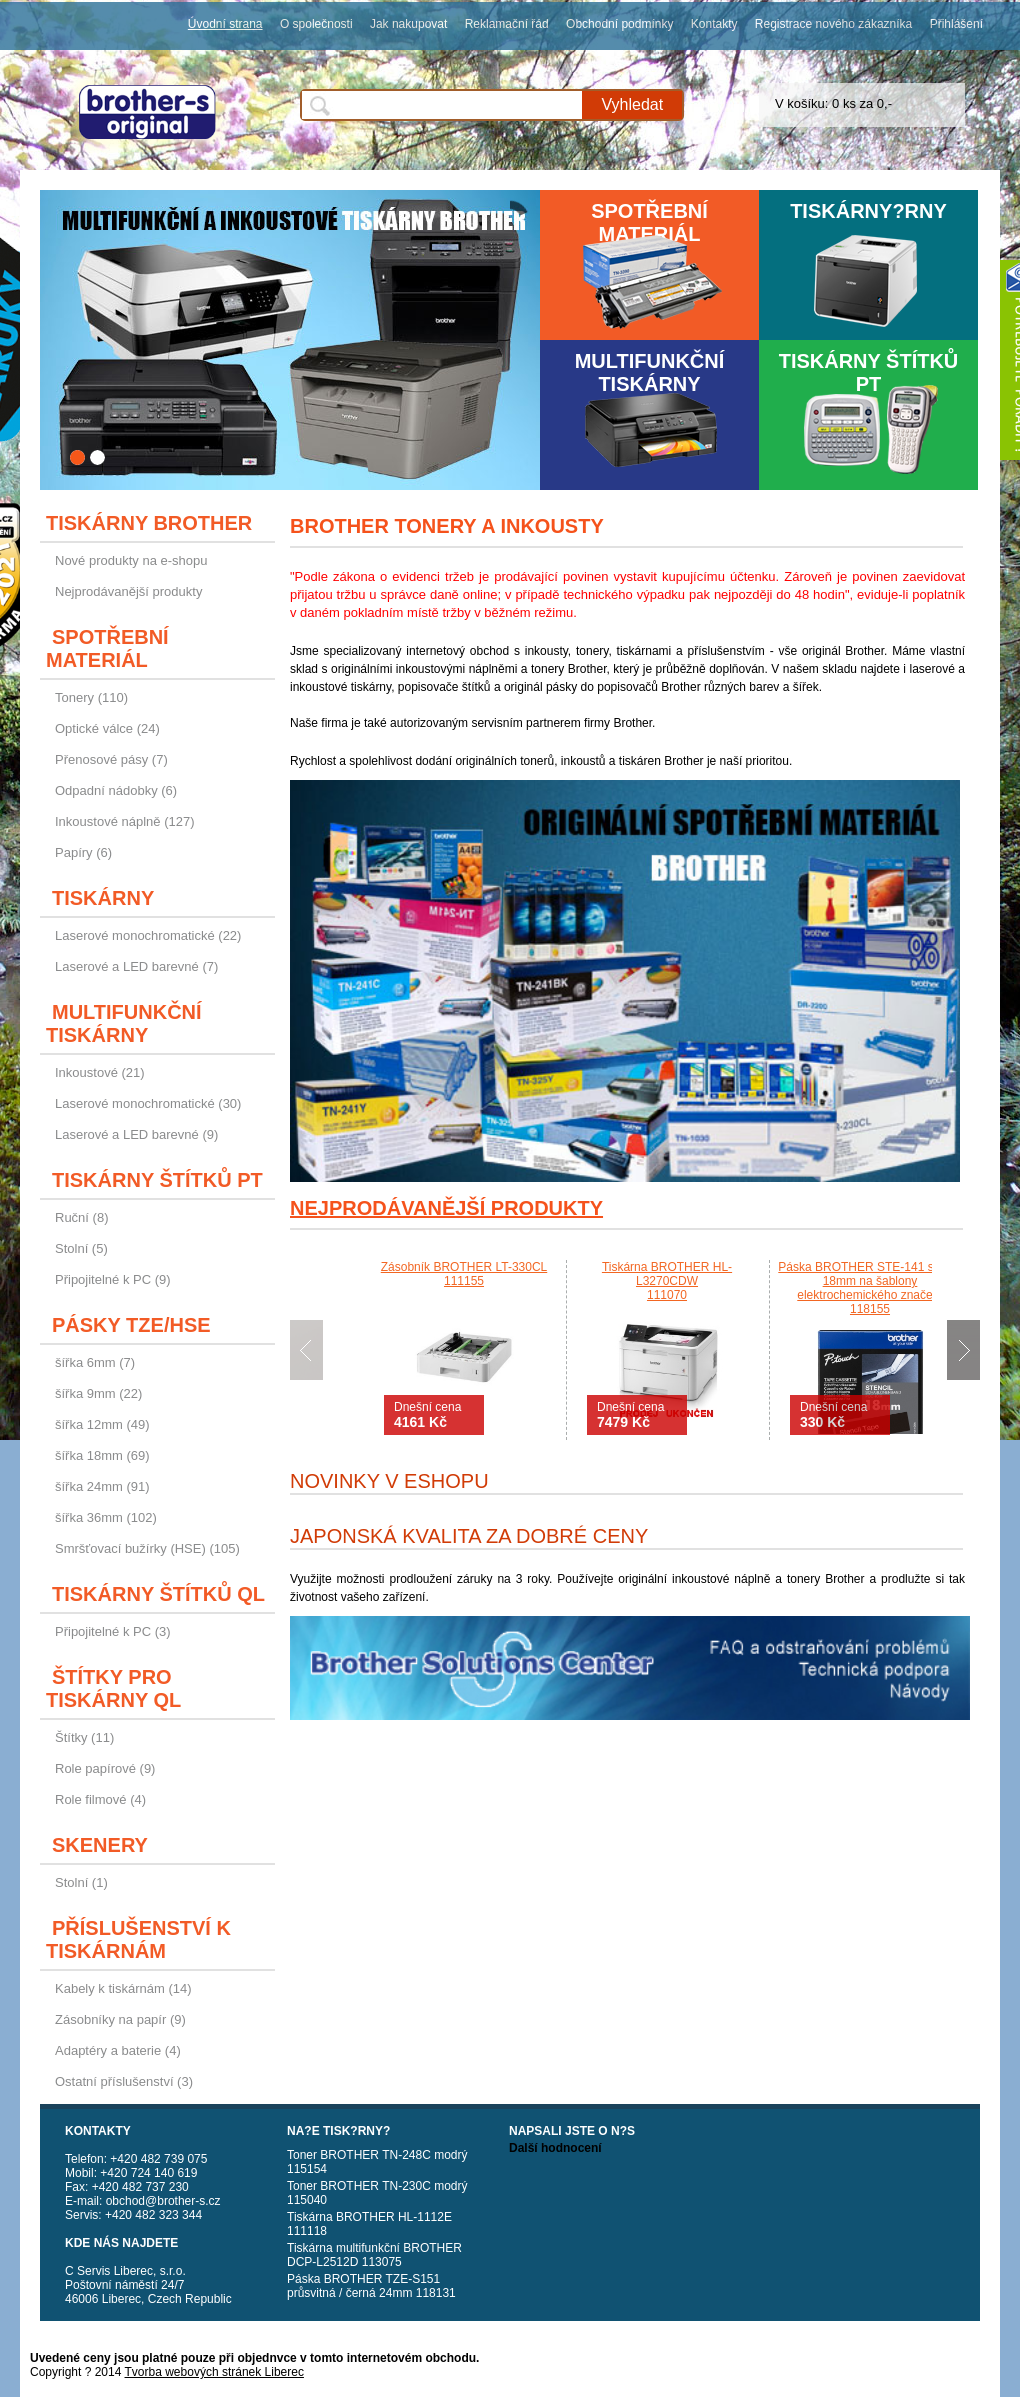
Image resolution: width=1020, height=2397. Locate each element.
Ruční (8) (81, 1217)
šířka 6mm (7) (95, 1362)
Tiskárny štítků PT (869, 372)
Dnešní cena (427, 1415)
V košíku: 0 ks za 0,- (833, 103)
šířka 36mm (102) (106, 1517)
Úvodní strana (225, 24)
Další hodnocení (555, 2148)
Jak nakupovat (408, 24)
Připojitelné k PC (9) (113, 1279)
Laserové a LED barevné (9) (136, 1134)
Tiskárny (103, 898)
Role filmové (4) (100, 1799)
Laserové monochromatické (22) (148, 935)
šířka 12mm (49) (102, 1424)
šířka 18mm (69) (102, 1455)
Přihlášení (956, 24)
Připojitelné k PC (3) (113, 1631)
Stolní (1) (81, 1882)
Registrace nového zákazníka (833, 24)
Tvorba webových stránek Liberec (214, 2372)
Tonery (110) (91, 697)
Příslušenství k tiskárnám (138, 1939)
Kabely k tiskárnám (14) (123, 1988)
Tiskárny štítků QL (158, 1594)
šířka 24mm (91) (102, 1486)
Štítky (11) (84, 1737)
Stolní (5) (81, 1248)
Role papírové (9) (105, 1768)
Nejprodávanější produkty (128, 591)
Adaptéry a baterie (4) (118, 2050)
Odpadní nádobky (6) (116, 790)
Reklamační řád (507, 24)
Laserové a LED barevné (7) (136, 966)
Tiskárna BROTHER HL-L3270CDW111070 (667, 1281)
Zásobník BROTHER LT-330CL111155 (464, 1274)
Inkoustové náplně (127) (124, 821)
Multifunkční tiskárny (650, 372)
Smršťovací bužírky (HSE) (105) (147, 1548)
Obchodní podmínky (619, 24)
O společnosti (316, 24)
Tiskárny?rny (868, 211)
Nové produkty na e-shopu (131, 560)
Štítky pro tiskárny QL (113, 1688)
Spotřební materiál (649, 222)
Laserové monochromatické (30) (148, 1103)
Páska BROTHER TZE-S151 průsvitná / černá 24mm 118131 (371, 2286)
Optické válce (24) (107, 728)
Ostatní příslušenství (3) (124, 2081)
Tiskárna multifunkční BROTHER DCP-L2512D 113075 (374, 2255)
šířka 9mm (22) (98, 1393)
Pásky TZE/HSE (131, 1325)
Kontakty (714, 24)
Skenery (100, 1845)
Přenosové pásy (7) (111, 759)
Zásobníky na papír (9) (120, 2019)
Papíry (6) (83, 852)
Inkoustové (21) (100, 1072)
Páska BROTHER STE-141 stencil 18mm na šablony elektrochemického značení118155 (869, 1288)
